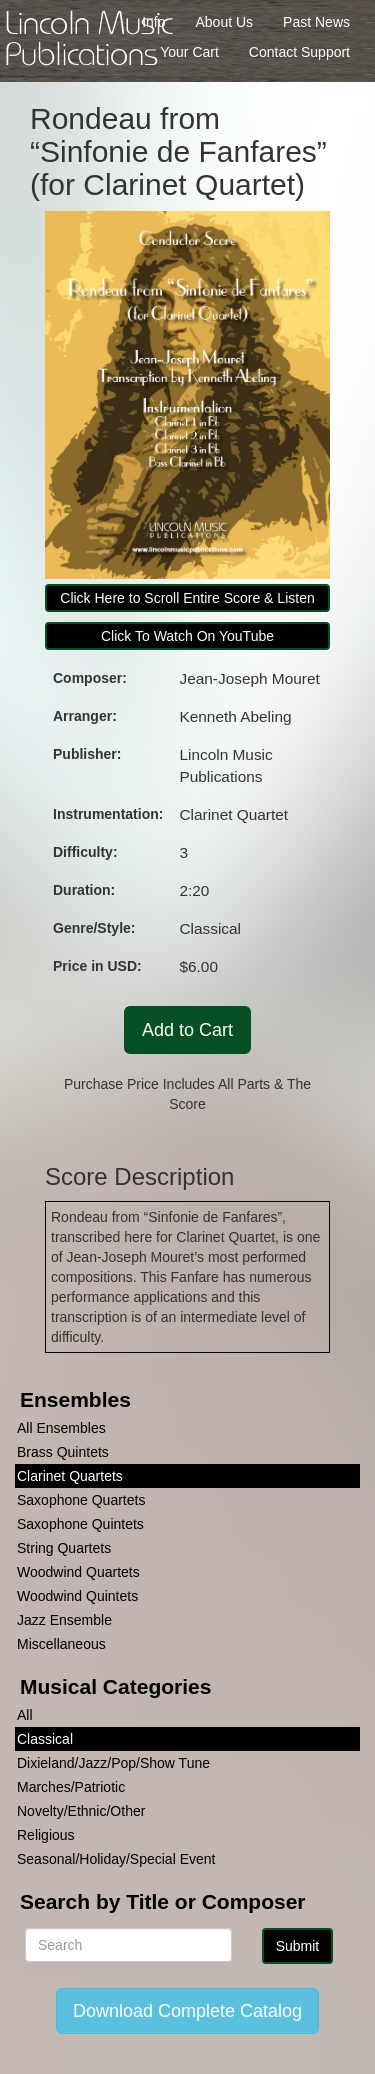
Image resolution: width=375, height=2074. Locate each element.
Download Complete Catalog (187, 2011)
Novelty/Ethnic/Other (81, 1811)
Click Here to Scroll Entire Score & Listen (187, 598)
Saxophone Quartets (81, 1500)
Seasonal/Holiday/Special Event (116, 1859)
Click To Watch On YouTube (187, 636)
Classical (45, 1739)
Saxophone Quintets (80, 1524)
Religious (46, 1835)
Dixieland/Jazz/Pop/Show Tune (113, 1763)
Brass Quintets (63, 1452)
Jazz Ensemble (64, 1620)
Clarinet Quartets (70, 1476)
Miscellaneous (61, 1644)
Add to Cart (187, 1030)
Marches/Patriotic (71, 1787)
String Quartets (64, 1548)
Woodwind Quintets (77, 1596)
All (25, 1715)
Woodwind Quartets (78, 1572)
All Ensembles (61, 1428)
